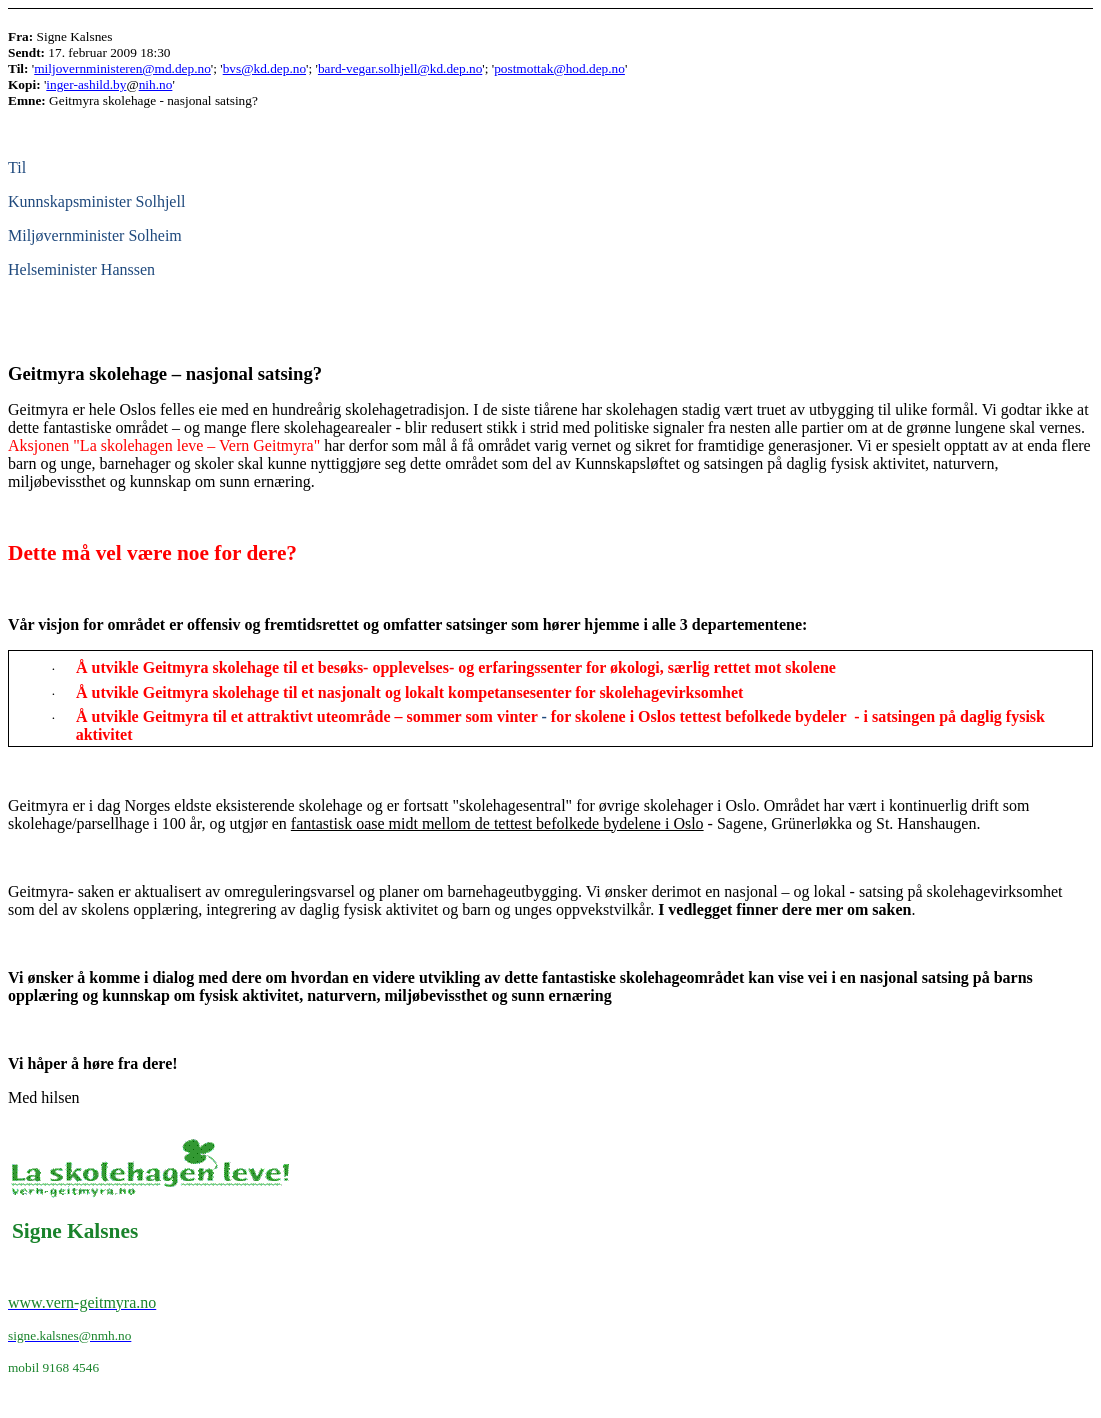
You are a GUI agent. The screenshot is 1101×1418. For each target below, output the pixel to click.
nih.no (156, 84)
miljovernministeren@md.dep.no (122, 68)
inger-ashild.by (86, 84)
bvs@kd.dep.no (264, 68)
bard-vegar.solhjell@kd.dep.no (400, 68)
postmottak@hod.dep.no (559, 68)
